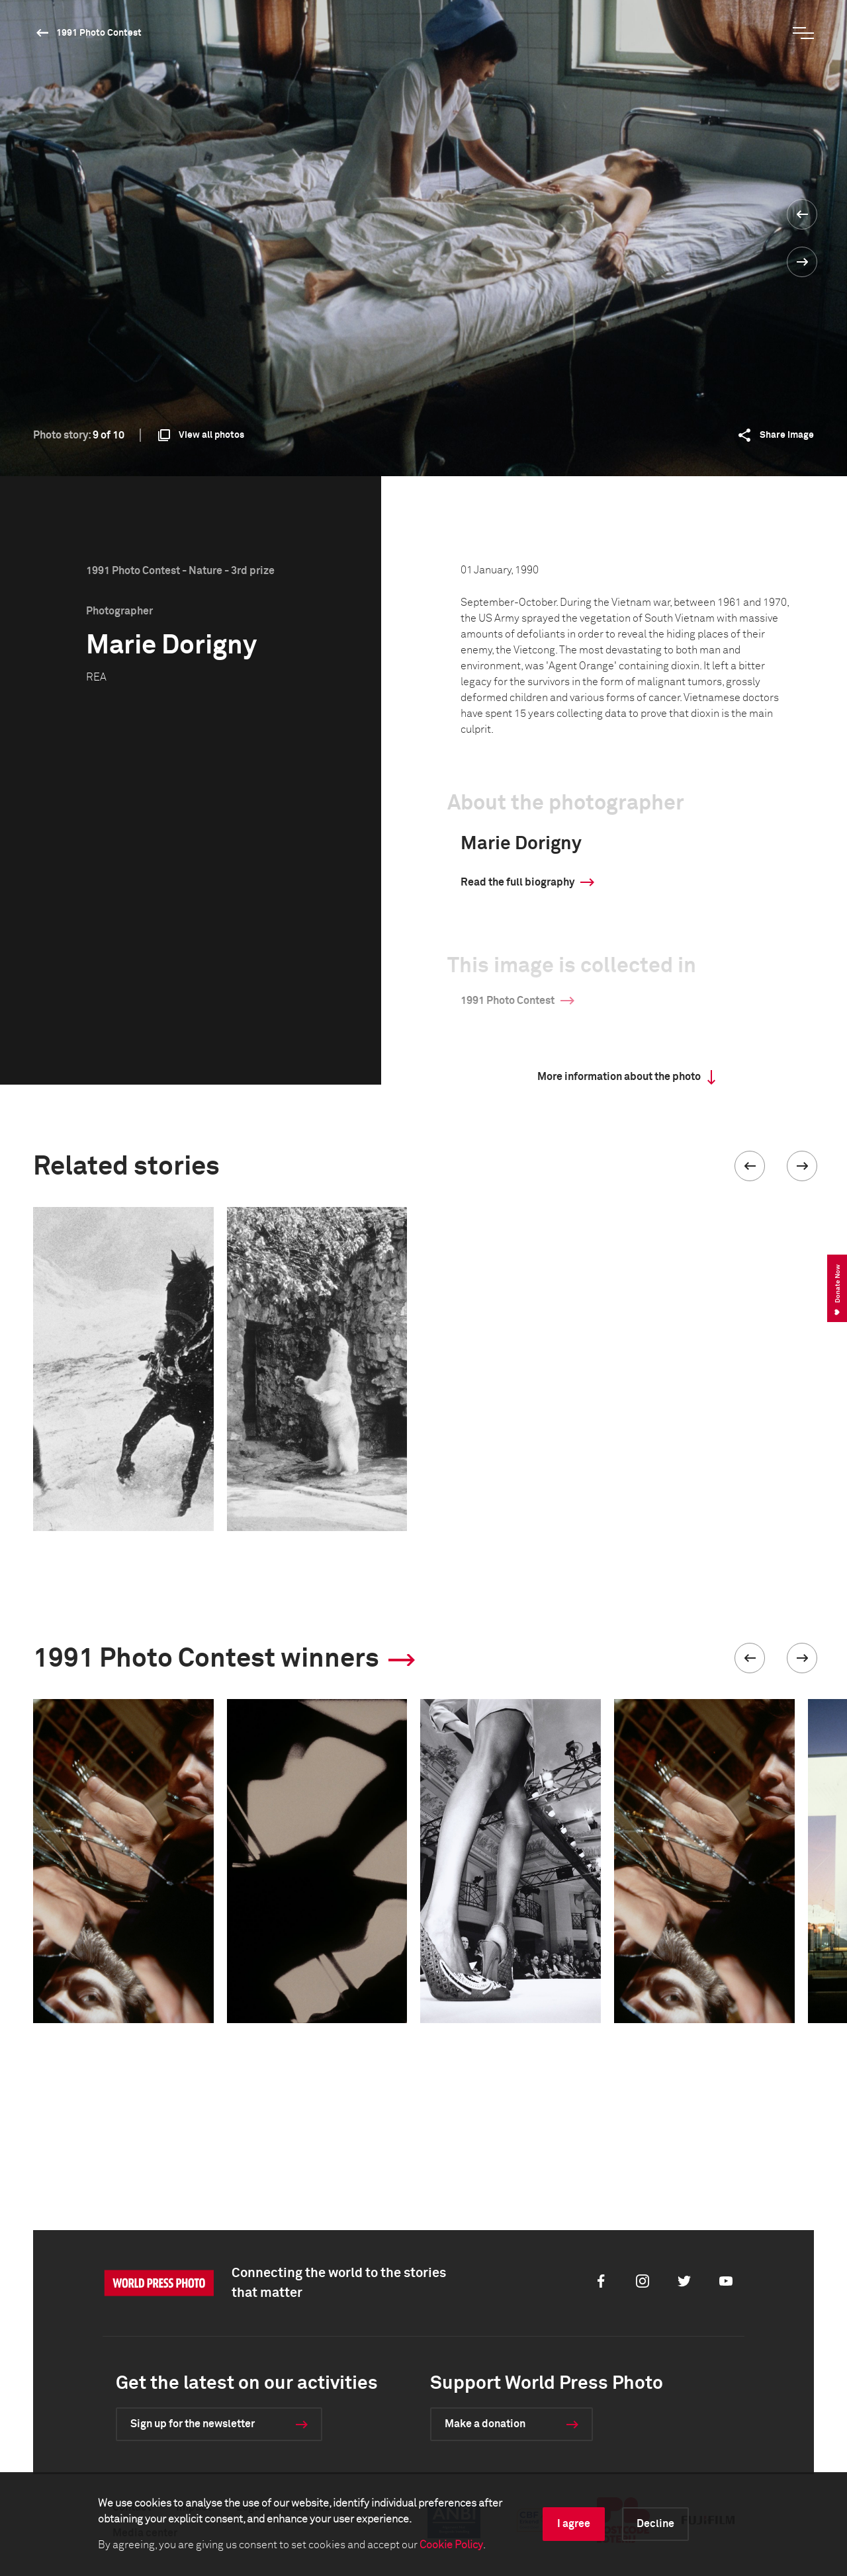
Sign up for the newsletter (192, 2424)
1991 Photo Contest (99, 33)
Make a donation (485, 2424)
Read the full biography (517, 882)
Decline (655, 2523)
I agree (573, 2523)
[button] (750, 1166)
